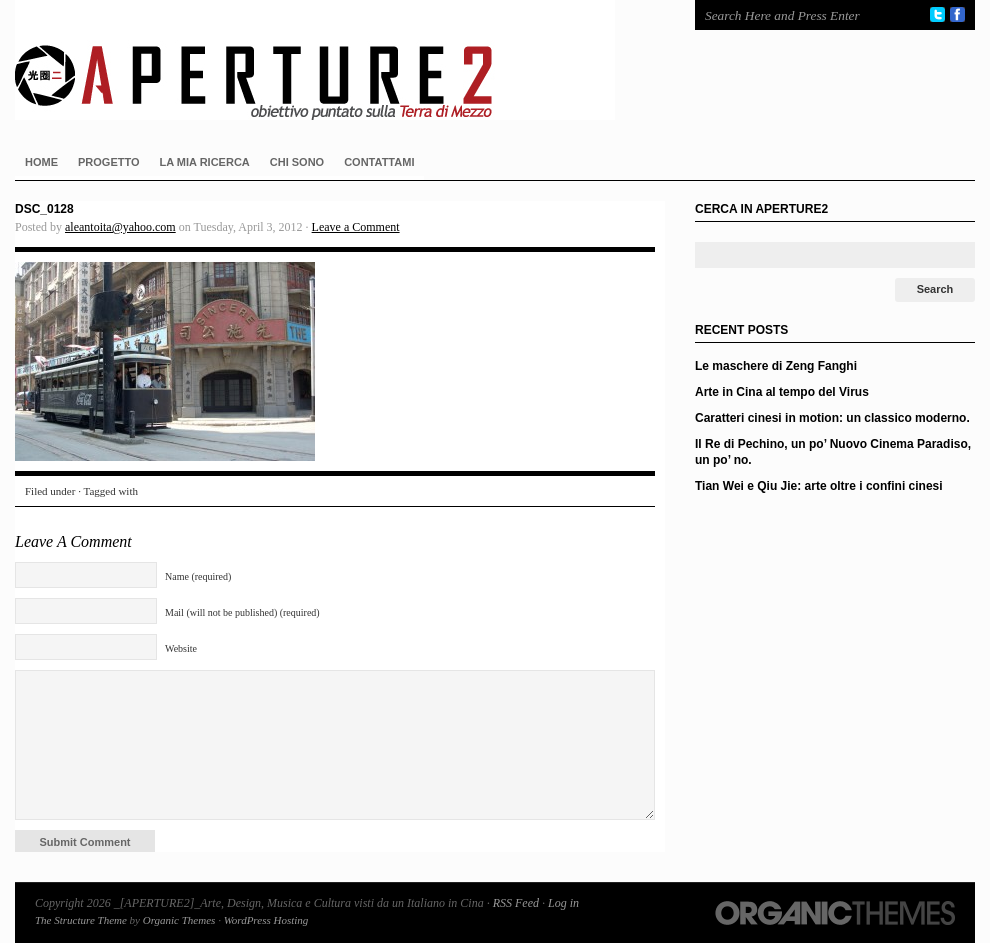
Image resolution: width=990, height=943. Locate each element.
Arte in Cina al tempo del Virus (782, 392)
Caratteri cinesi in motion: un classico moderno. (832, 418)
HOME (41, 162)
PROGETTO (109, 162)
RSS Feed (516, 903)
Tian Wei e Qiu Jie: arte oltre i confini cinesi (819, 486)
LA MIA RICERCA (205, 162)
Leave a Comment (356, 227)
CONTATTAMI (379, 162)
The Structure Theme (81, 920)
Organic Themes (179, 920)
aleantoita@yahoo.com (120, 227)
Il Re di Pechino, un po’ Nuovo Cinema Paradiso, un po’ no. (833, 452)
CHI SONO (297, 162)
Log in (563, 903)
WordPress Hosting (266, 920)
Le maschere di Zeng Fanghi (776, 366)
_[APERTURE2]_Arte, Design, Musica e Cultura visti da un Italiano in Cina (335, 60)
